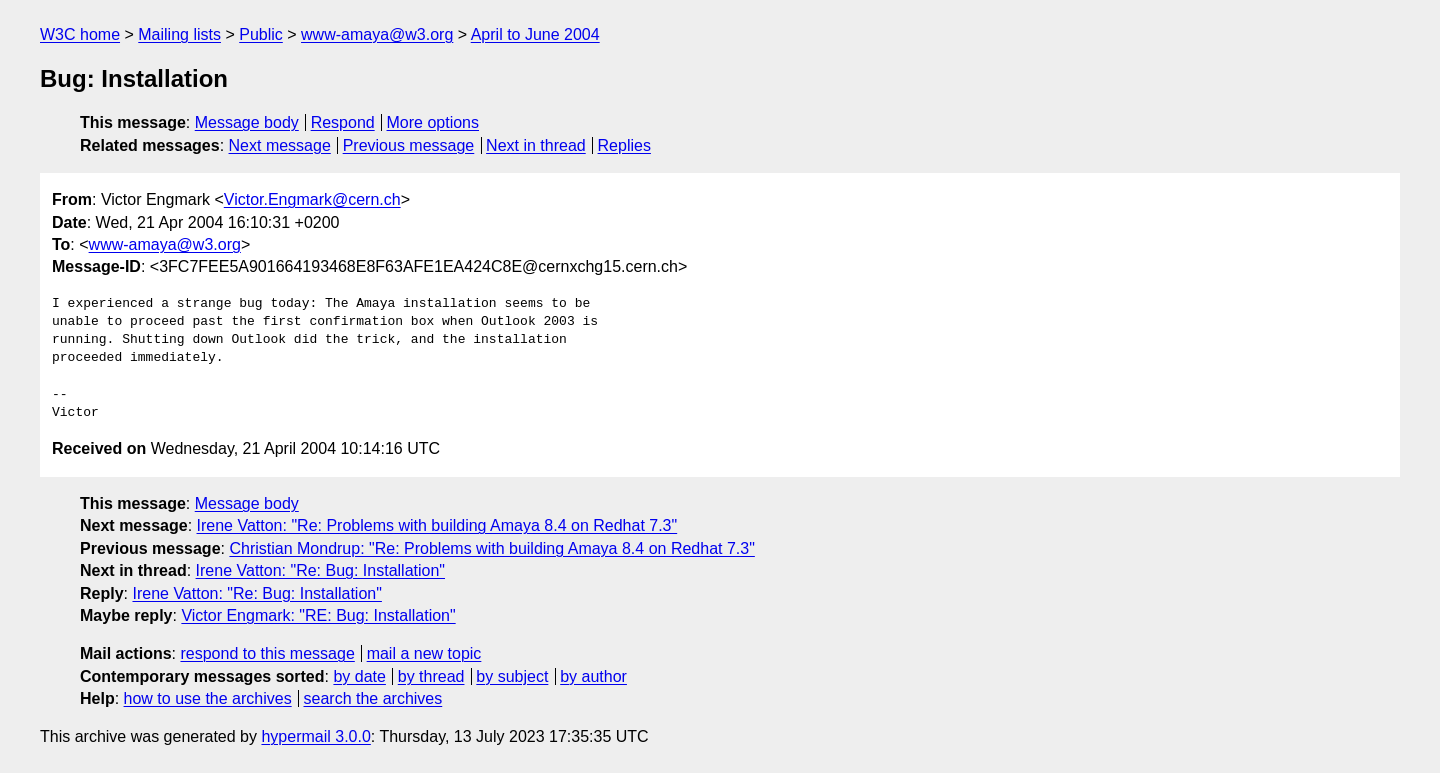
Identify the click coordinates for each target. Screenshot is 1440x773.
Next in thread (536, 145)
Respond (343, 122)
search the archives (373, 698)
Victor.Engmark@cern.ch (312, 199)
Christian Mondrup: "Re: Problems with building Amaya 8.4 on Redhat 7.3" (491, 548)
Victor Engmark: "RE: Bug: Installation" (318, 615)
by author (593, 676)
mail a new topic (424, 653)
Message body (247, 122)
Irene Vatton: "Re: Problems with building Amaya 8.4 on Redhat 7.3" (437, 525)
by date (359, 676)
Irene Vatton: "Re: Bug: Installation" (320, 570)
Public (261, 34)
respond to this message (267, 653)
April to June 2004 (535, 34)
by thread (431, 676)
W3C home (80, 34)
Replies (624, 145)
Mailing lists (179, 34)
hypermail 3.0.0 (315, 736)
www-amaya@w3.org (377, 34)
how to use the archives (208, 698)
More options (433, 122)
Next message (280, 145)
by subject (512, 676)
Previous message (409, 145)
